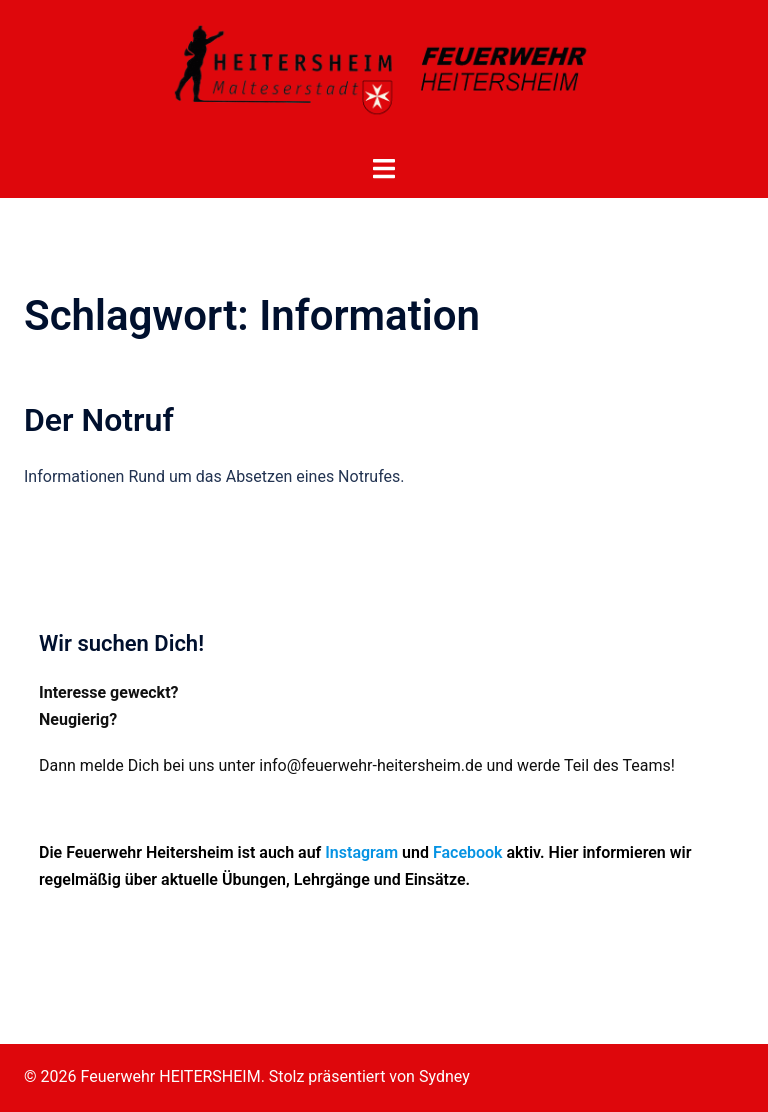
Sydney (444, 1076)
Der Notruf (99, 420)
